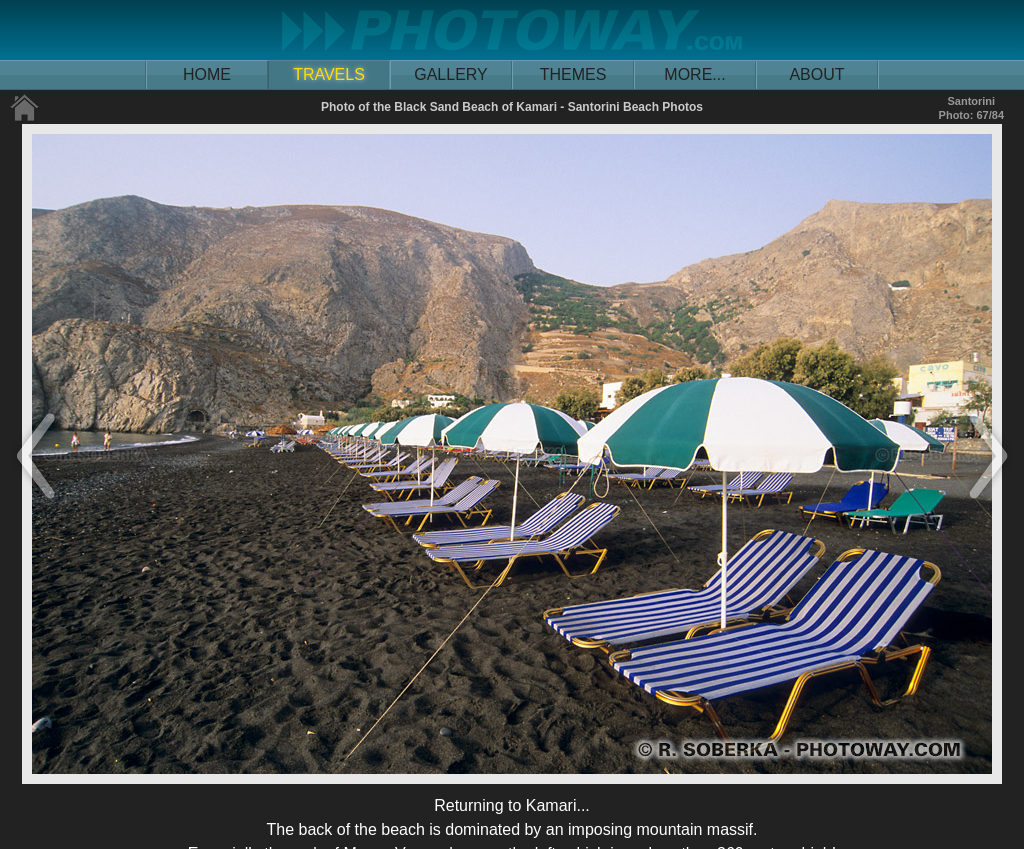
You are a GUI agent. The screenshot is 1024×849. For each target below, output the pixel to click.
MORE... (694, 74)
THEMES (573, 74)
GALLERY (451, 74)
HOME (207, 74)
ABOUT (816, 74)
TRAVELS (329, 74)
